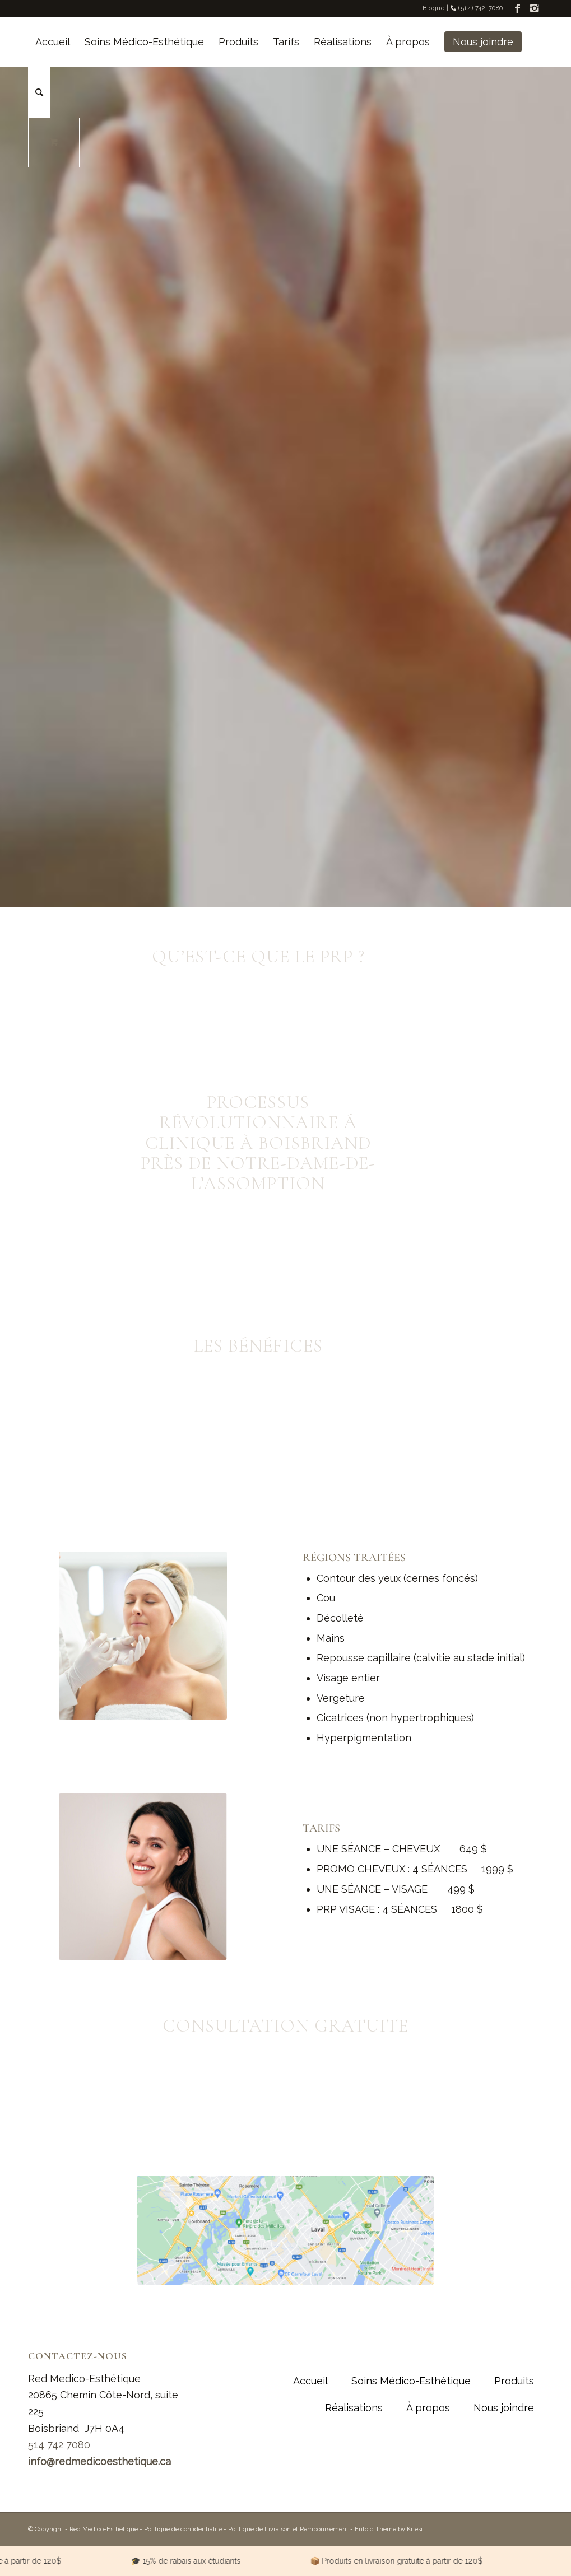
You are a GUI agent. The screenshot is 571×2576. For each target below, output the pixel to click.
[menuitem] (52, 42)
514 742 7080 (59, 2445)
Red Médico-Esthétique (103, 2529)
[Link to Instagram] (534, 8)
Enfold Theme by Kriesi (389, 2529)
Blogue (433, 8)
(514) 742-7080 (477, 8)
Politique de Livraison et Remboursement (288, 2529)
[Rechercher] (39, 92)
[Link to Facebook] (517, 8)
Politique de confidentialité (183, 2529)
